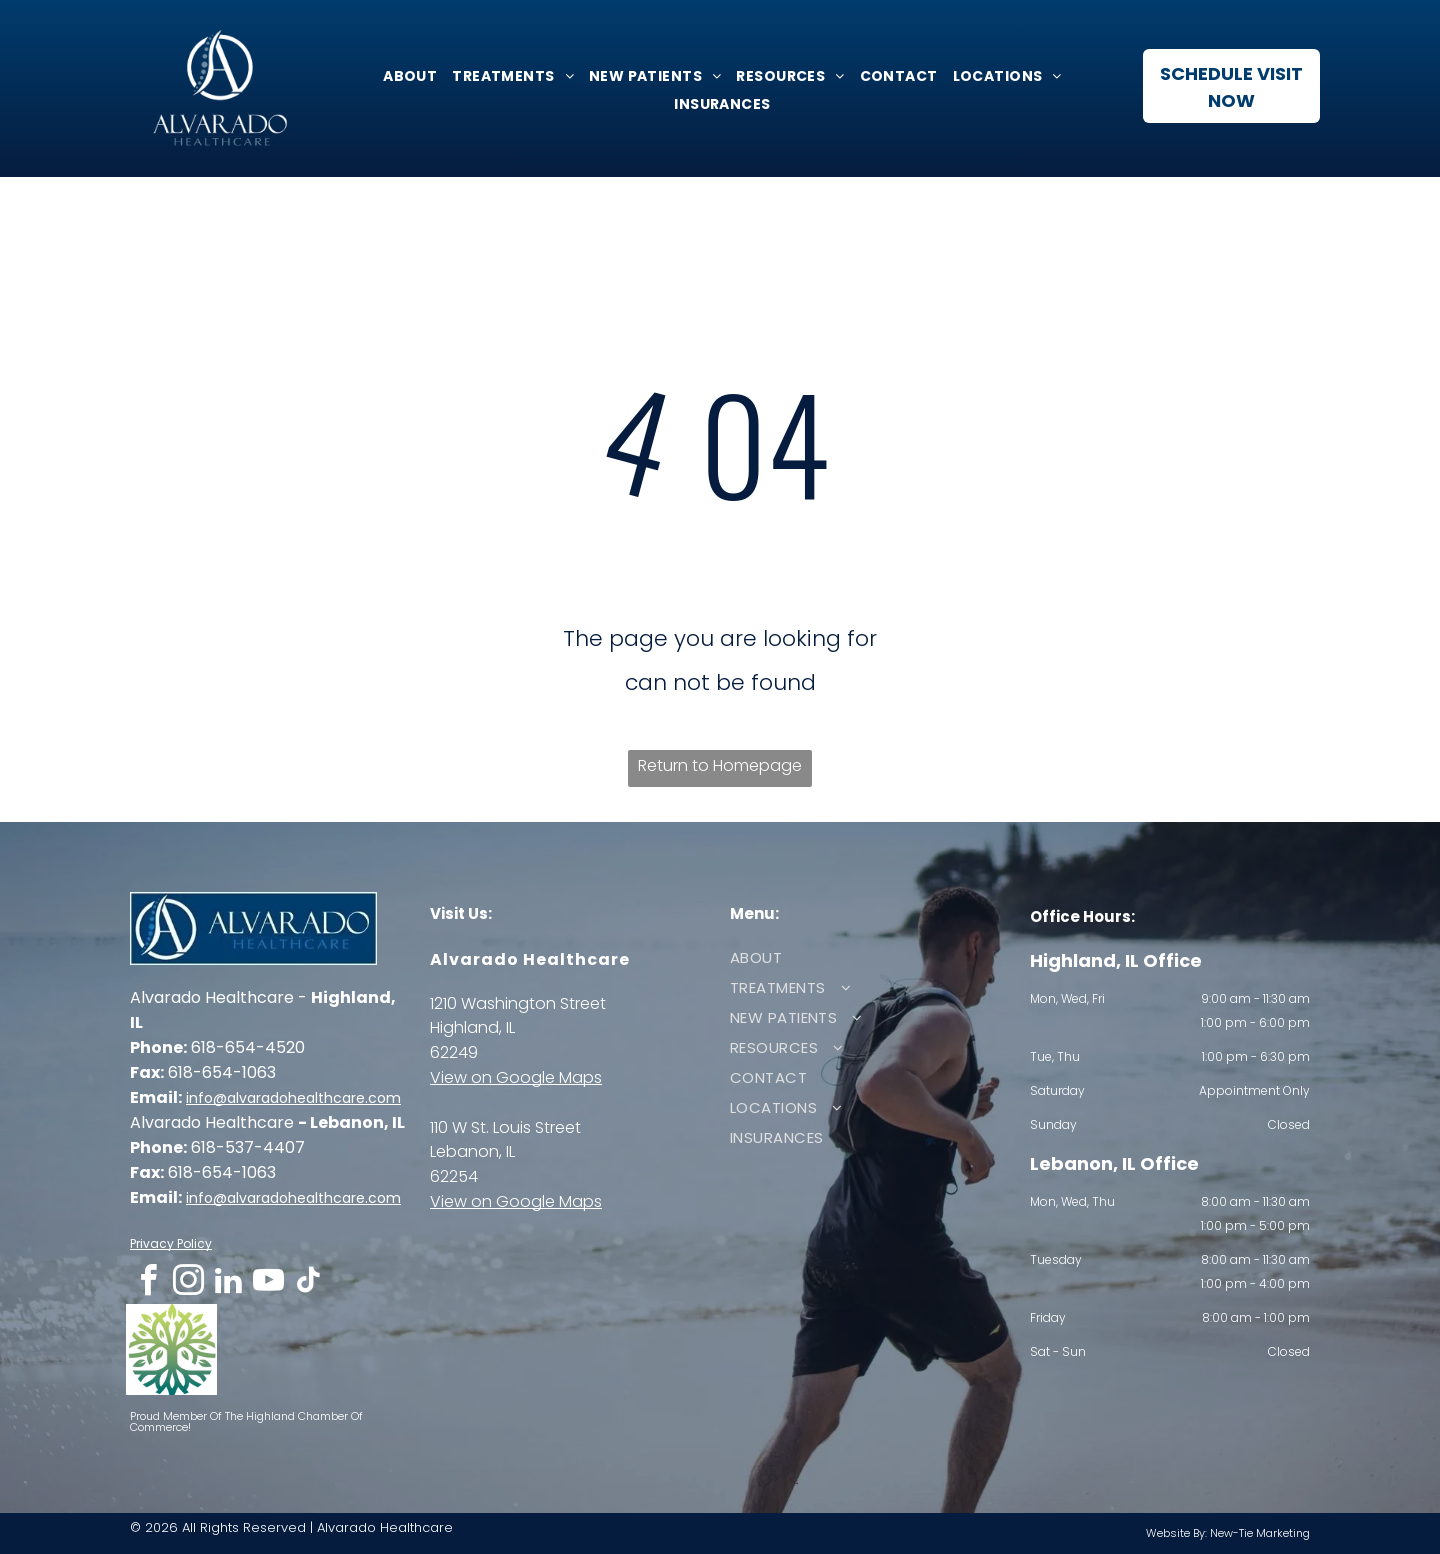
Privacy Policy (171, 1243)
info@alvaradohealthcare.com (293, 1098)
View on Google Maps (516, 1077)
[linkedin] (228, 1283)
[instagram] (188, 1283)
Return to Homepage (720, 765)
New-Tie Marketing (1260, 1533)
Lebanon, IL (472, 1151)
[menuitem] (407, 76)
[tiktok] (308, 1283)
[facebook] (148, 1283)
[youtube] (268, 1283)
